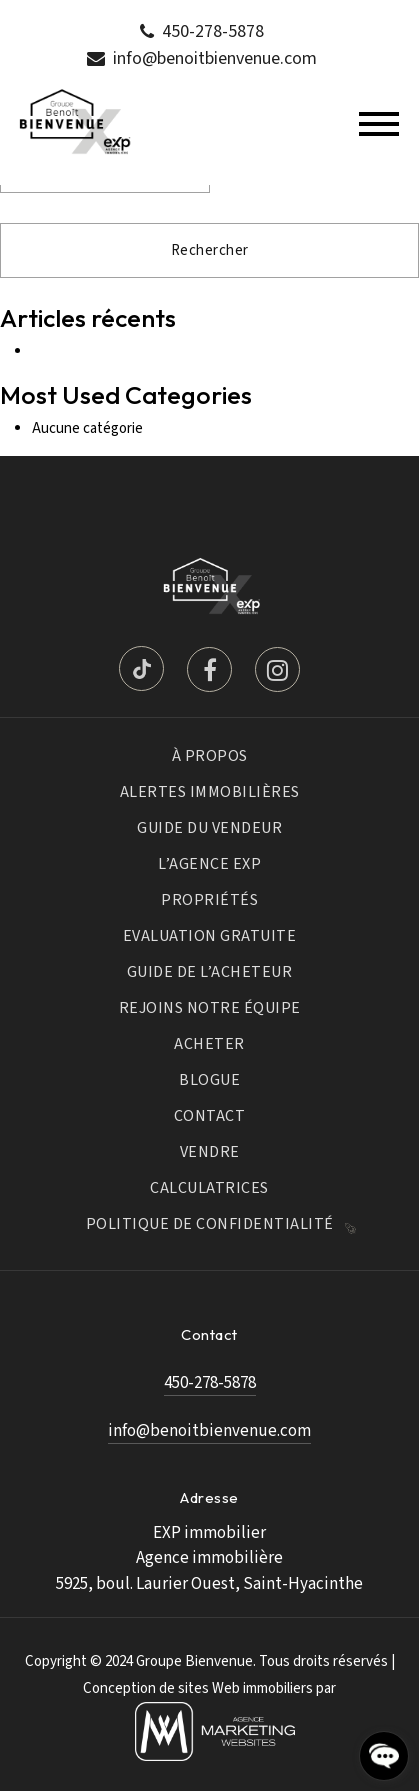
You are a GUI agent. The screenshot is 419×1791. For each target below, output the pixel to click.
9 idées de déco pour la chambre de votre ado (172, 351)
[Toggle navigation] (379, 124)
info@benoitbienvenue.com (215, 58)
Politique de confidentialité (210, 1224)
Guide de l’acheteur (210, 972)
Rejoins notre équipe (210, 1008)
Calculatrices (209, 1188)
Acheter (209, 1044)
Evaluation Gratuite (210, 936)
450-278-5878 (213, 31)
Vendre (210, 1152)
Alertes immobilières (210, 792)
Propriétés (209, 900)
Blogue (209, 1080)
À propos (210, 756)
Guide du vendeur (209, 828)
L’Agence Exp (209, 864)
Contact (210, 1116)
